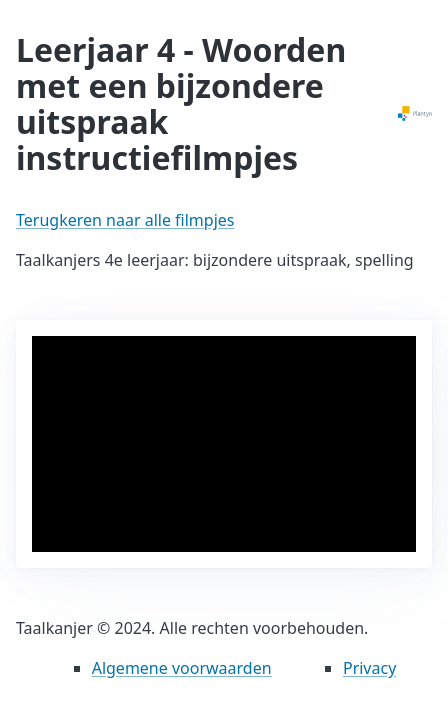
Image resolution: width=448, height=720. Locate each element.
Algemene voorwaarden (182, 668)
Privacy (369, 668)
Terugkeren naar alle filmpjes (125, 220)
